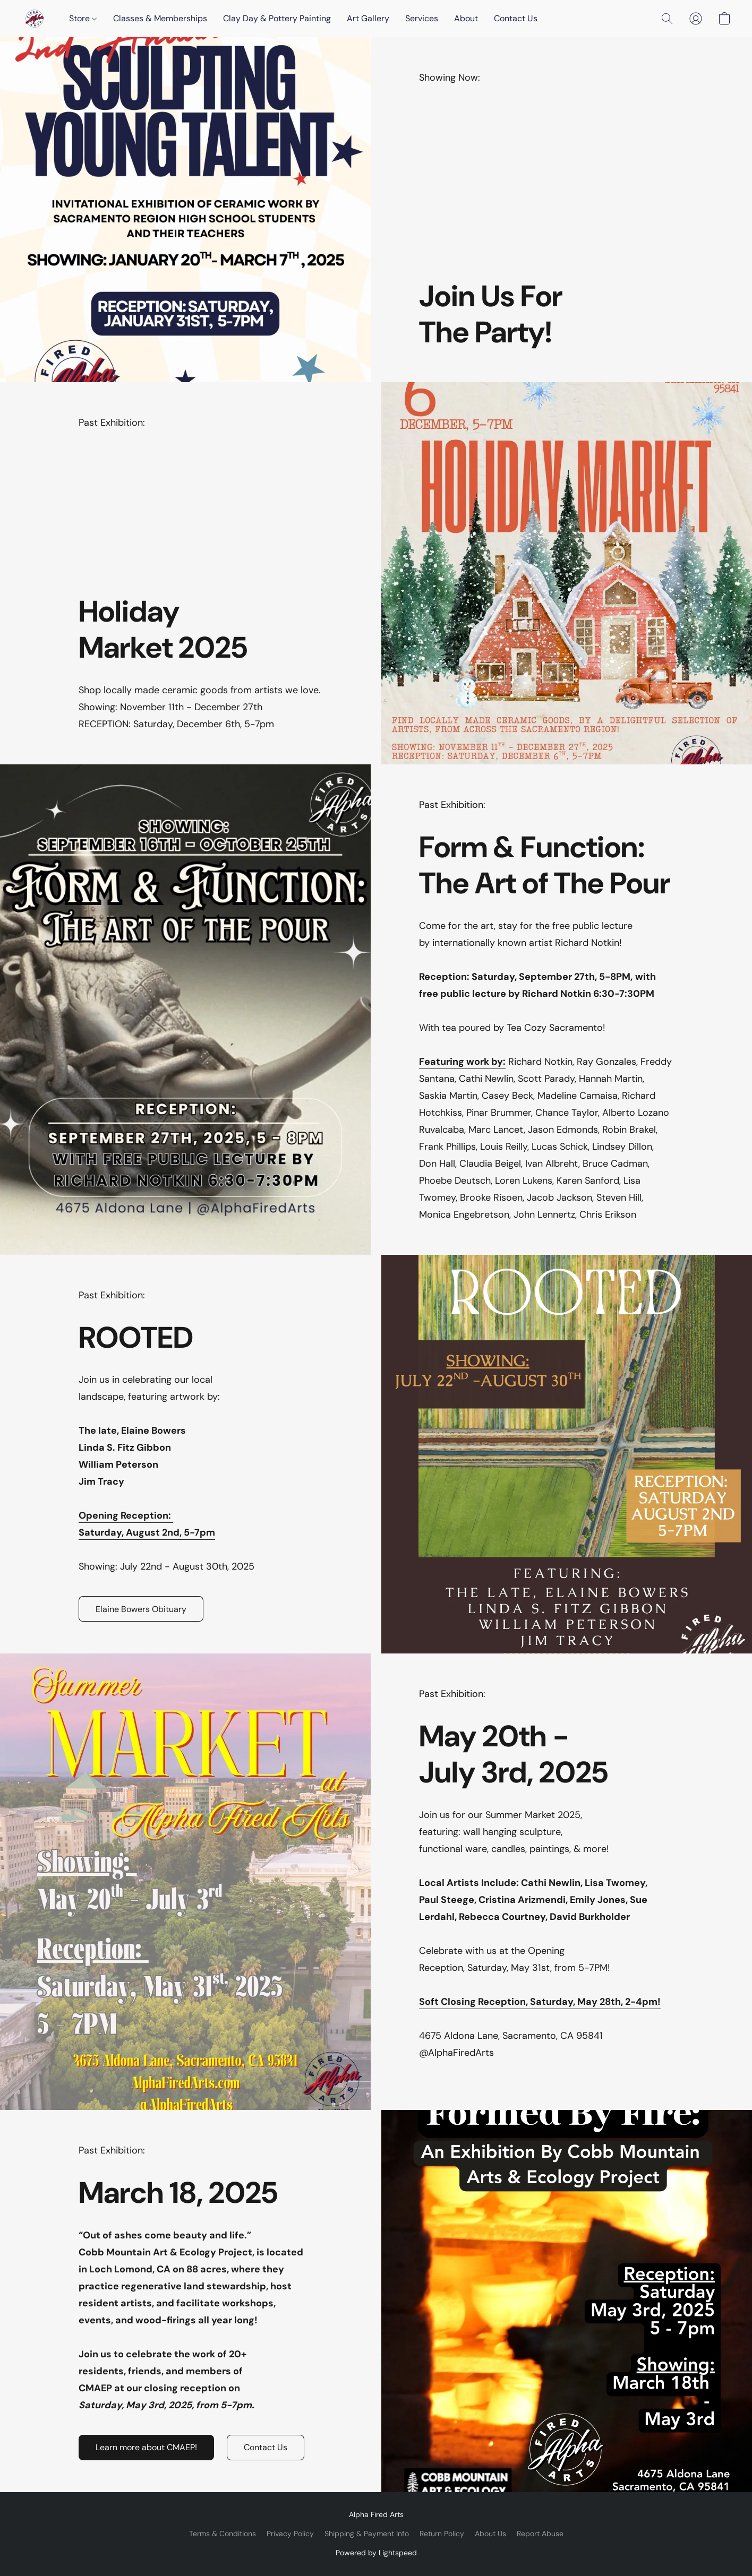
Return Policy (442, 2533)
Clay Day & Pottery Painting (277, 18)
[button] (34, 18)
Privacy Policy (290, 2533)
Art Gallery (368, 18)
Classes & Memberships (160, 18)
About (466, 18)
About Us (490, 2533)
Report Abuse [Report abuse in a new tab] (540, 2533)
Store (83, 18)
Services (421, 18)
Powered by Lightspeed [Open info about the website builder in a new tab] (376, 2552)
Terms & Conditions (222, 2533)
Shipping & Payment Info (366, 2533)
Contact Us (515, 18)
